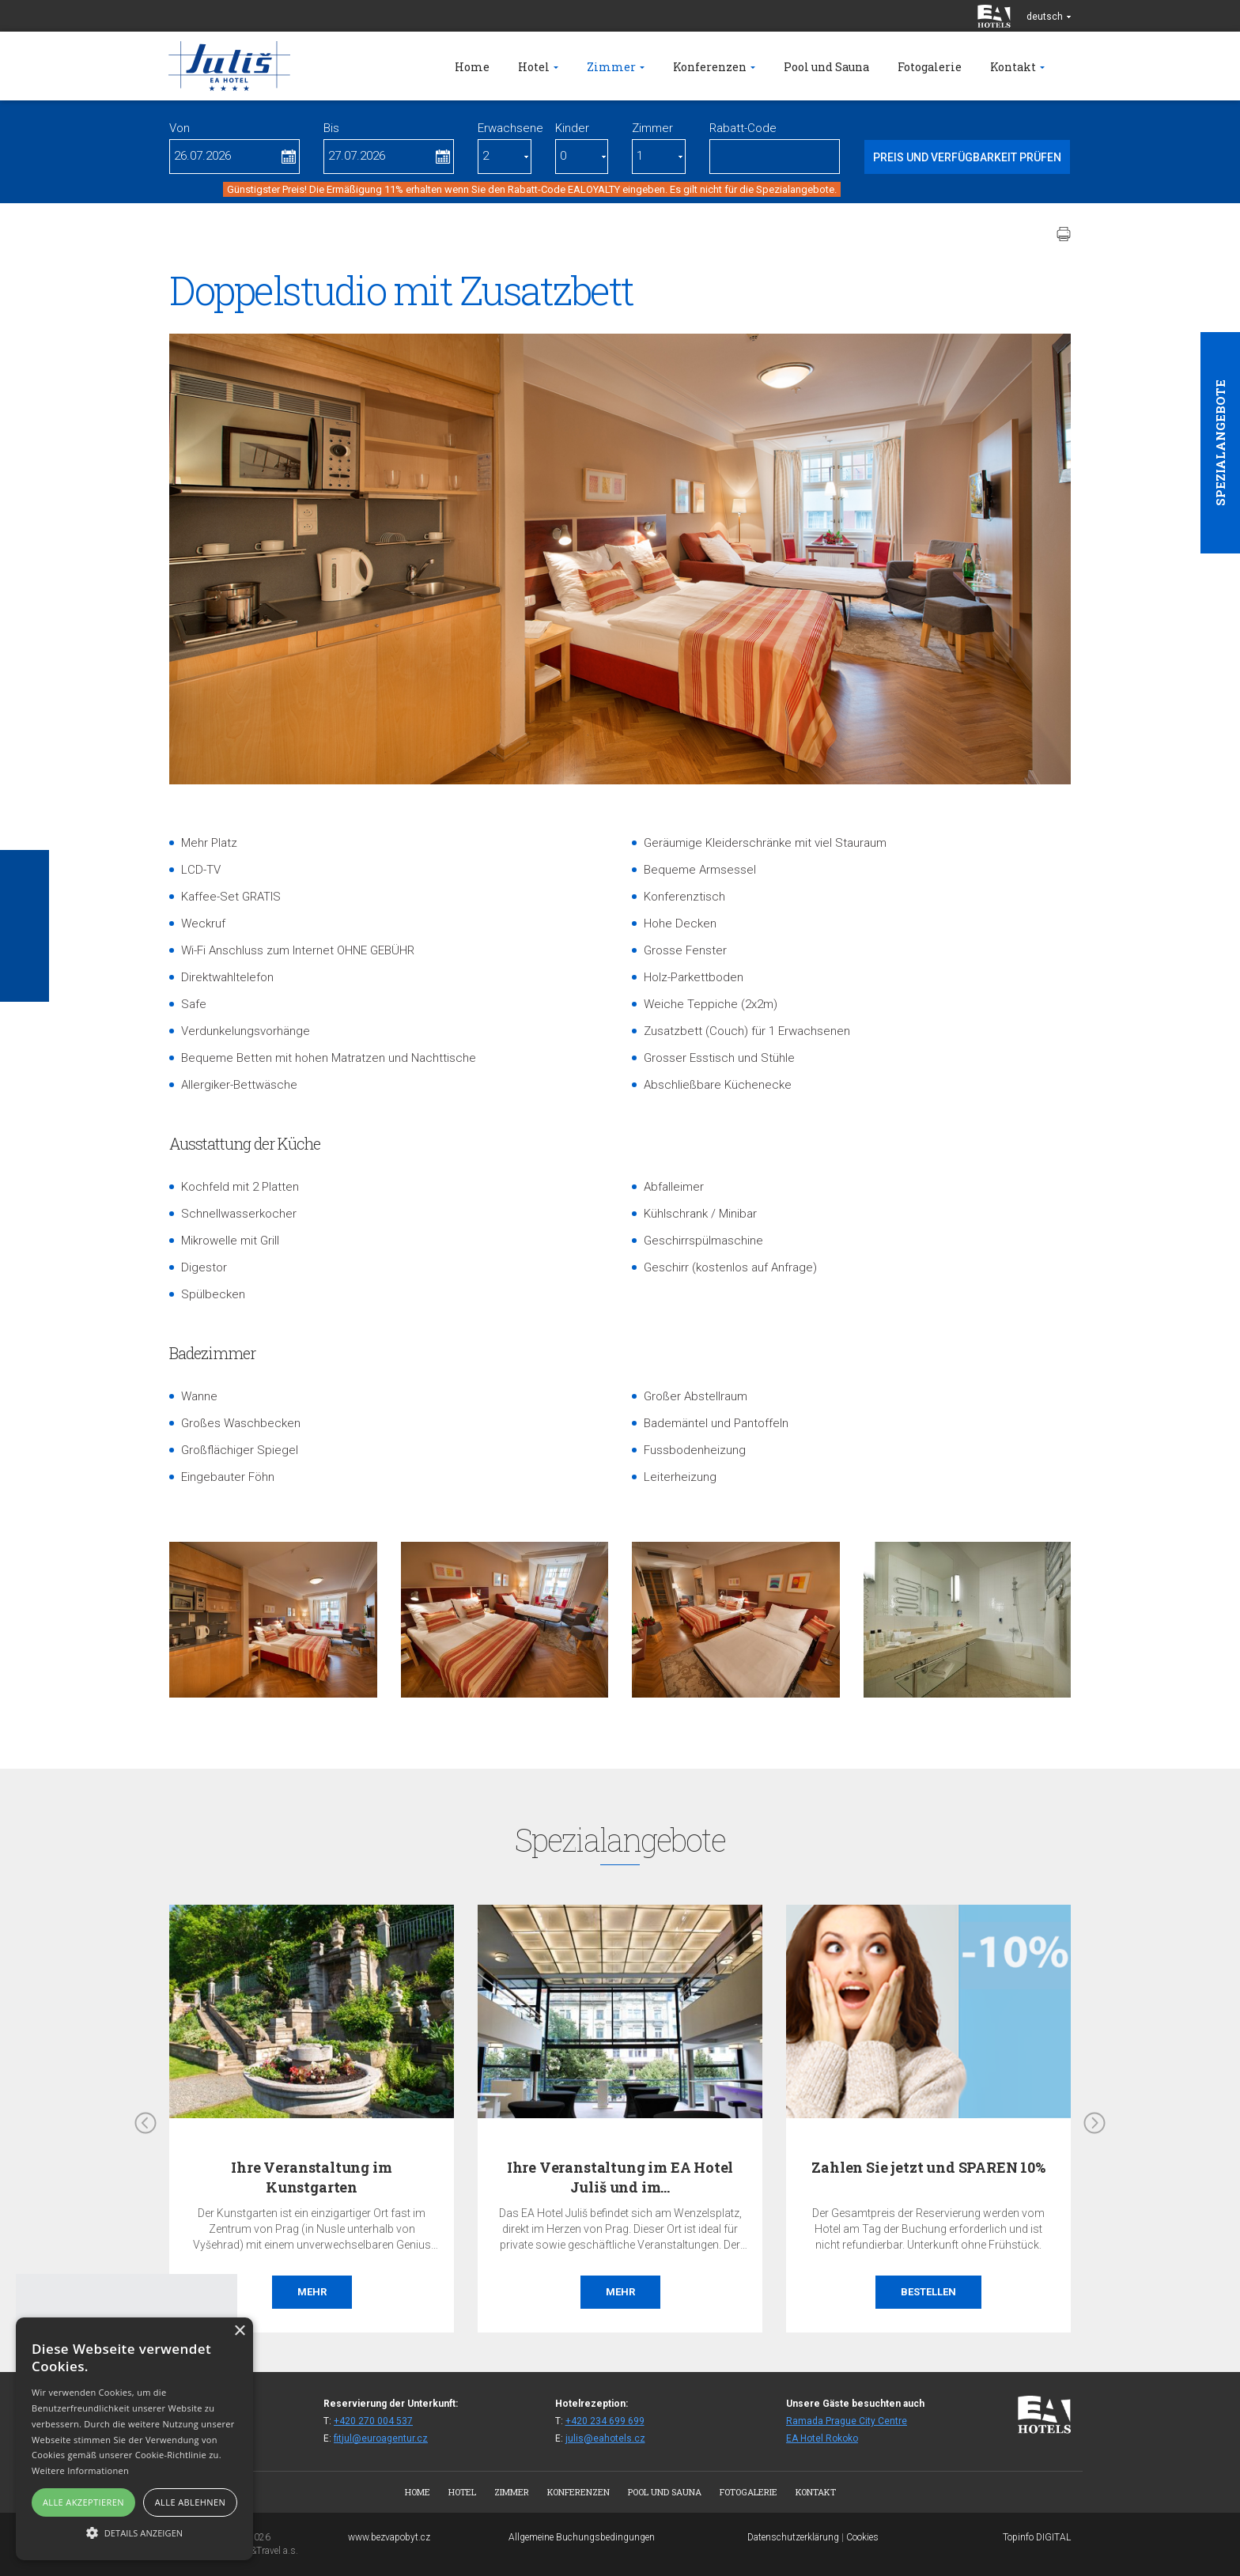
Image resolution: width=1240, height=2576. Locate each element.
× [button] (239, 2331)
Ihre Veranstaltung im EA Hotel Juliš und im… (620, 2177)
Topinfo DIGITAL (1037, 2537)
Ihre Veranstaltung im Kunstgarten (311, 2177)
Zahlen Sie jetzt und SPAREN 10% (928, 2167)
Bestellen (928, 2292)
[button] (134, 2532)
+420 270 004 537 (373, 2421)
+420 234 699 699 (605, 2421)
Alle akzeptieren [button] (83, 2502)
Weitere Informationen (80, 2470)
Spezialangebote (1220, 443)
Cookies (862, 2537)
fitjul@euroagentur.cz (381, 2438)
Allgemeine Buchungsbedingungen (581, 2537)
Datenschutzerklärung (793, 2537)
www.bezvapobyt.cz (389, 2537)
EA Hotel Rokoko (822, 2438)
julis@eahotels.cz (605, 2438)
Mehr (312, 2292)
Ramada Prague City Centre (846, 2421)
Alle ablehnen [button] (190, 2502)
